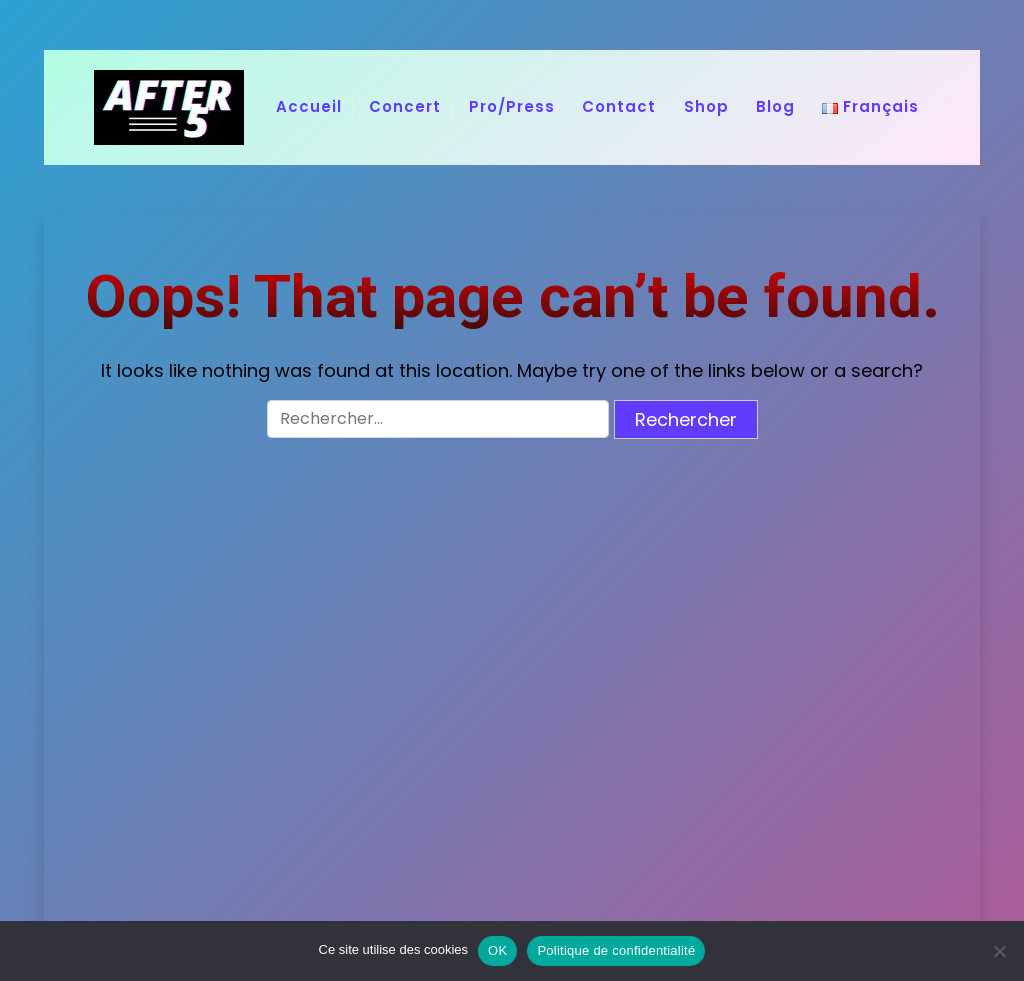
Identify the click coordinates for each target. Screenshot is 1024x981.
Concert (405, 106)
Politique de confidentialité (616, 950)
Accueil (309, 106)
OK (497, 950)
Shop (706, 106)
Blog (775, 106)
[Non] (999, 951)
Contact (619, 106)
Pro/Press (512, 106)
